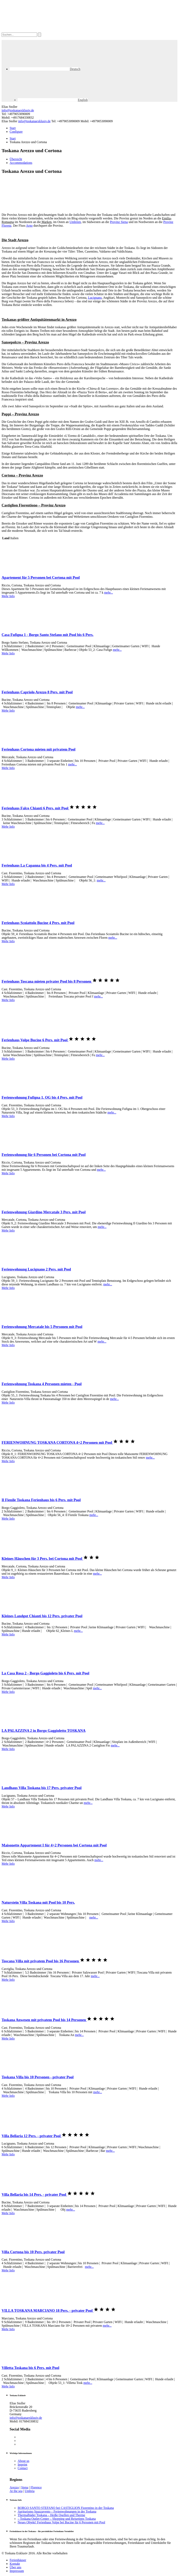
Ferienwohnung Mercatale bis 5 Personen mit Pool (42, 1327)
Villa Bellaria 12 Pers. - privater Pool (32, 2136)
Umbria (29, 2491)
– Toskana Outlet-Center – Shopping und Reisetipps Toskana (57, 2518)
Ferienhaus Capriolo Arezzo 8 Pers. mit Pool (37, 692)
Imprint (22, 2464)
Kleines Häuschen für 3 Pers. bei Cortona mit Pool (42, 1558)
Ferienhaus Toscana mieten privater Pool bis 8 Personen (47, 981)
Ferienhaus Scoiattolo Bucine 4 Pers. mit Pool (38, 923)
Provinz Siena (119, 222)
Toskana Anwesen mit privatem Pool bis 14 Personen (44, 2020)
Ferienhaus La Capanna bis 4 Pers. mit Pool (37, 865)
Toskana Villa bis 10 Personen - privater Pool (38, 2077)
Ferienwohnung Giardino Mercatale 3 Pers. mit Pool (44, 1212)
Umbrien (75, 222)
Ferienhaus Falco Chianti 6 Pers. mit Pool (35, 808)
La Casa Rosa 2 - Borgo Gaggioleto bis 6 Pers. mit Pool (45, 1673)
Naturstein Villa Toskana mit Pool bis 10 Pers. (38, 1902)
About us (23, 2461)
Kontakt (15, 2563)
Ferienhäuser (18, 2560)
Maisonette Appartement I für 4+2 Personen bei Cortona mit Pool (54, 1845)
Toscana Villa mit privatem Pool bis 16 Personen (41, 1961)
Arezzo (14, 2487)
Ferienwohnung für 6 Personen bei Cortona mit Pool (44, 1154)
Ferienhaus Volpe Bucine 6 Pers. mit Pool (35, 1040)
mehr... (108, 592)
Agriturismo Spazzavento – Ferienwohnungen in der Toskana (57, 2511)
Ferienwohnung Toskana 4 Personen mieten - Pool (42, 1384)
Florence (36, 2487)
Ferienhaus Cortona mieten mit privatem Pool (38, 749)
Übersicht (16, 159)
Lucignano (95, 297)
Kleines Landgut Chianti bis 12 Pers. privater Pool (42, 1616)
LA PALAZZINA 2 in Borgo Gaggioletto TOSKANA (44, 1730)
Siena (24, 2487)
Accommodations (21, 162)
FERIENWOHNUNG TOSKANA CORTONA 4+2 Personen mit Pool (57, 1442)
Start (13, 128)
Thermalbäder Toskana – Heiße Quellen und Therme (51, 2515)
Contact (23, 2468)
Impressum (17, 2571)
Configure (16, 131)
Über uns (15, 2567)
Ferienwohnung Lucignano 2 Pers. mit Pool (36, 1269)
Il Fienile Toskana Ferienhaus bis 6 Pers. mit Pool (41, 1500)
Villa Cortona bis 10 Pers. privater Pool (33, 2252)
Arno (29, 225)
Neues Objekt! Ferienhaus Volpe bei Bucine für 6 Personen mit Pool (61, 2522)
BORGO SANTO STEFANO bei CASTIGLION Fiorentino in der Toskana (66, 2508)
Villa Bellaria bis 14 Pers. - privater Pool (34, 2194)
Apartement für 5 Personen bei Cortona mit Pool (41, 577)
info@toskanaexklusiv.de (18, 110)
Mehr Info (8, 596)
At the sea (16, 2491)
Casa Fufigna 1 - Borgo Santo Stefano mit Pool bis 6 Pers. (47, 635)
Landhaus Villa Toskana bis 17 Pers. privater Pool (42, 1788)
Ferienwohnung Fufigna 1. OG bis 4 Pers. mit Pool (42, 1097)
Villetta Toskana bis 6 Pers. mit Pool (30, 2368)
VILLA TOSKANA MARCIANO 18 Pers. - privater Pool (48, 2310)
